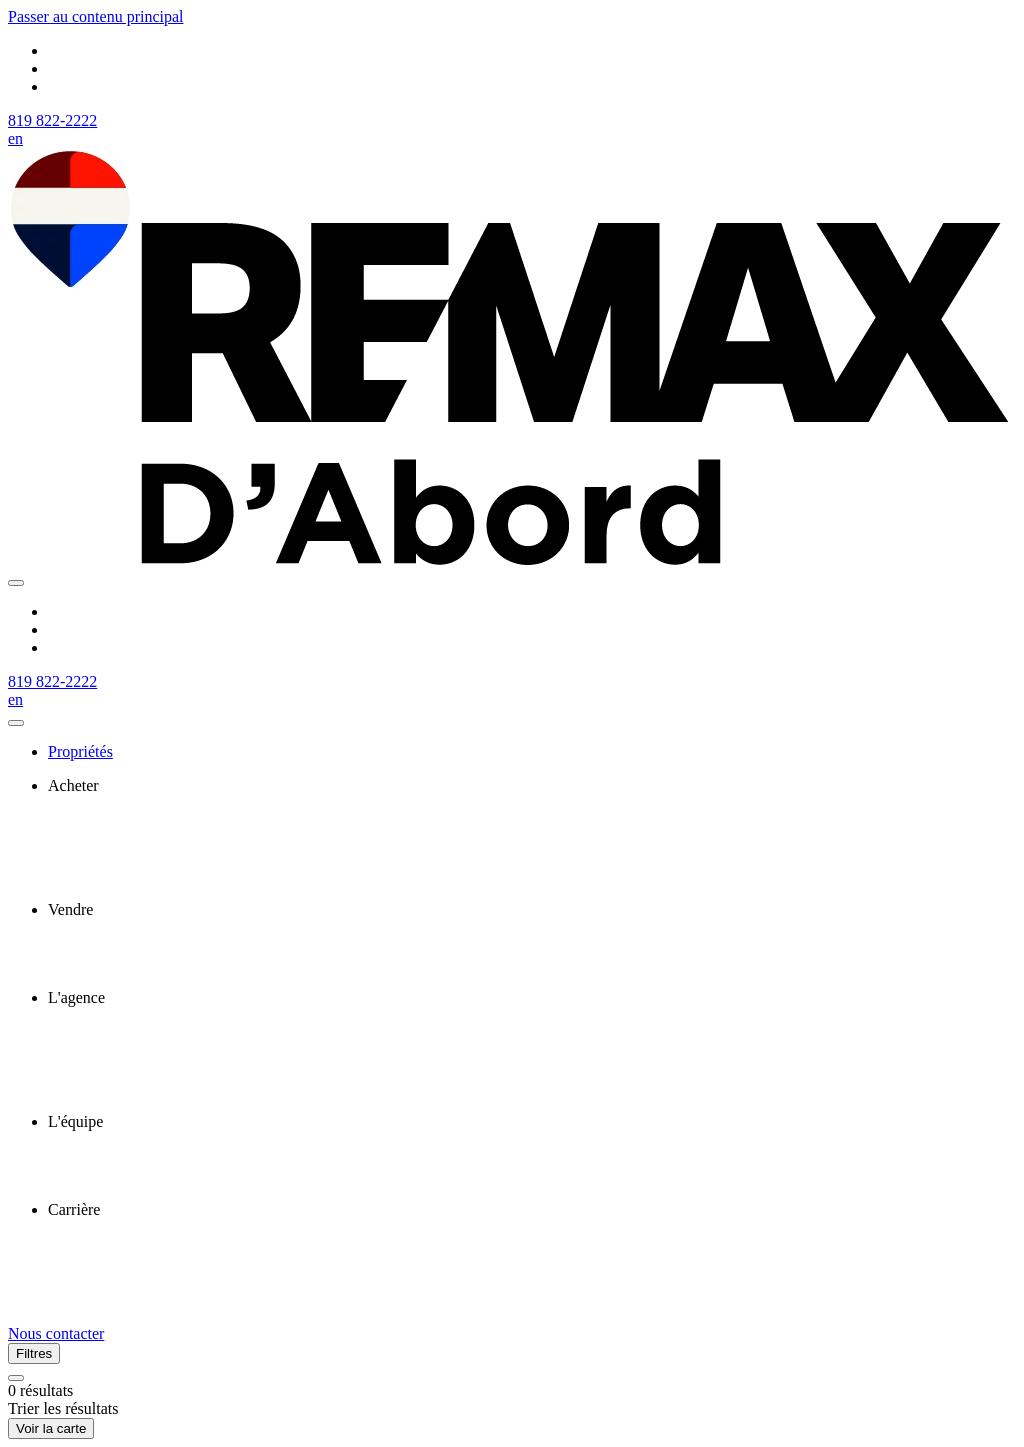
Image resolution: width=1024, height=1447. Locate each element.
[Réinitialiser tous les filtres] (16, 1378)
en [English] (15, 138)
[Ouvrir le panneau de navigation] (16, 583)
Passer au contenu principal (96, 16)
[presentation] (532, 786)
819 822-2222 (52, 120)
